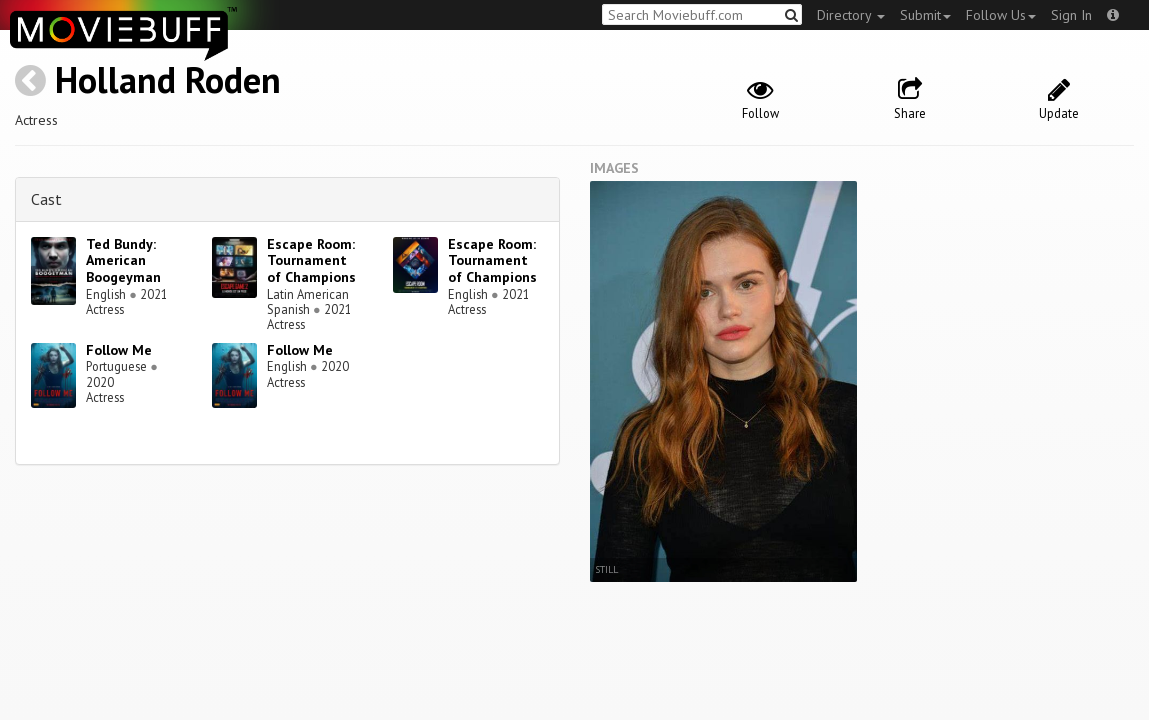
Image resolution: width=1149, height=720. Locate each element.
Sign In (1071, 15)
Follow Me (119, 350)
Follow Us (1001, 15)
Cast (46, 199)
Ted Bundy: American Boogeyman (123, 261)
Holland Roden (168, 79)
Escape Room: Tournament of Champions (311, 261)
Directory (851, 15)
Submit (925, 15)
